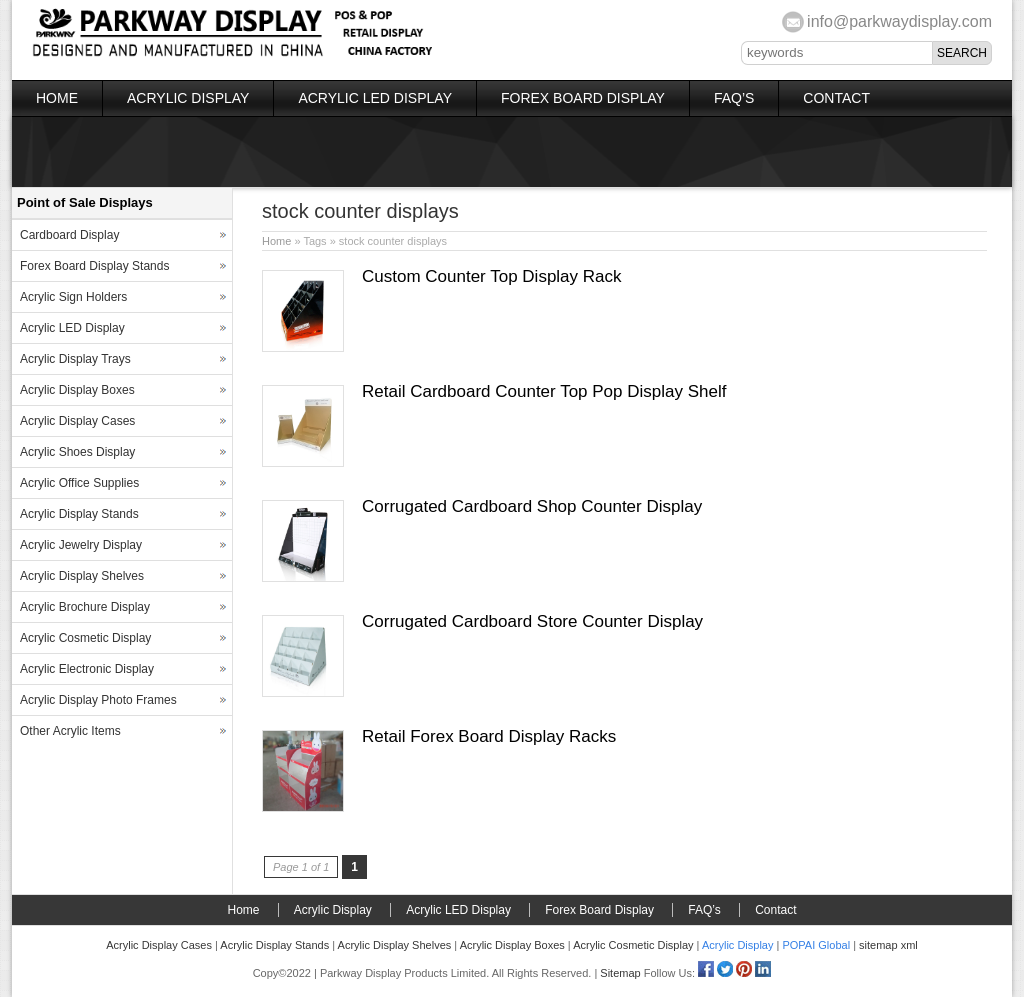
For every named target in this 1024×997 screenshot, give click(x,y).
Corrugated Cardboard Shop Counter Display (532, 506)
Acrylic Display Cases (77, 421)
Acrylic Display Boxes (77, 390)
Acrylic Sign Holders (73, 297)
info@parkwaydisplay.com (899, 21)
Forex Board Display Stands (94, 266)
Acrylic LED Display (375, 98)
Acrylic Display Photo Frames (98, 700)
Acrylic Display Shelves (82, 576)
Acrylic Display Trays (75, 359)
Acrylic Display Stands (79, 514)
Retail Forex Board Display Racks (489, 736)
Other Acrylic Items (70, 731)
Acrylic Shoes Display (77, 452)
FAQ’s (734, 98)
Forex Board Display (583, 98)
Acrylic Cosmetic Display (85, 638)
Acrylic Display (188, 98)
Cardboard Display (69, 235)
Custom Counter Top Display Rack (492, 276)
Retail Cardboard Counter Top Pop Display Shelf (544, 391)
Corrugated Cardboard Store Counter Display (532, 621)
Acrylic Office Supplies (79, 483)
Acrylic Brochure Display (85, 607)
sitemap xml (888, 945)
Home (57, 98)
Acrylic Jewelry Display (81, 545)
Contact (836, 98)
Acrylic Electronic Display (87, 669)
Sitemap (620, 973)
